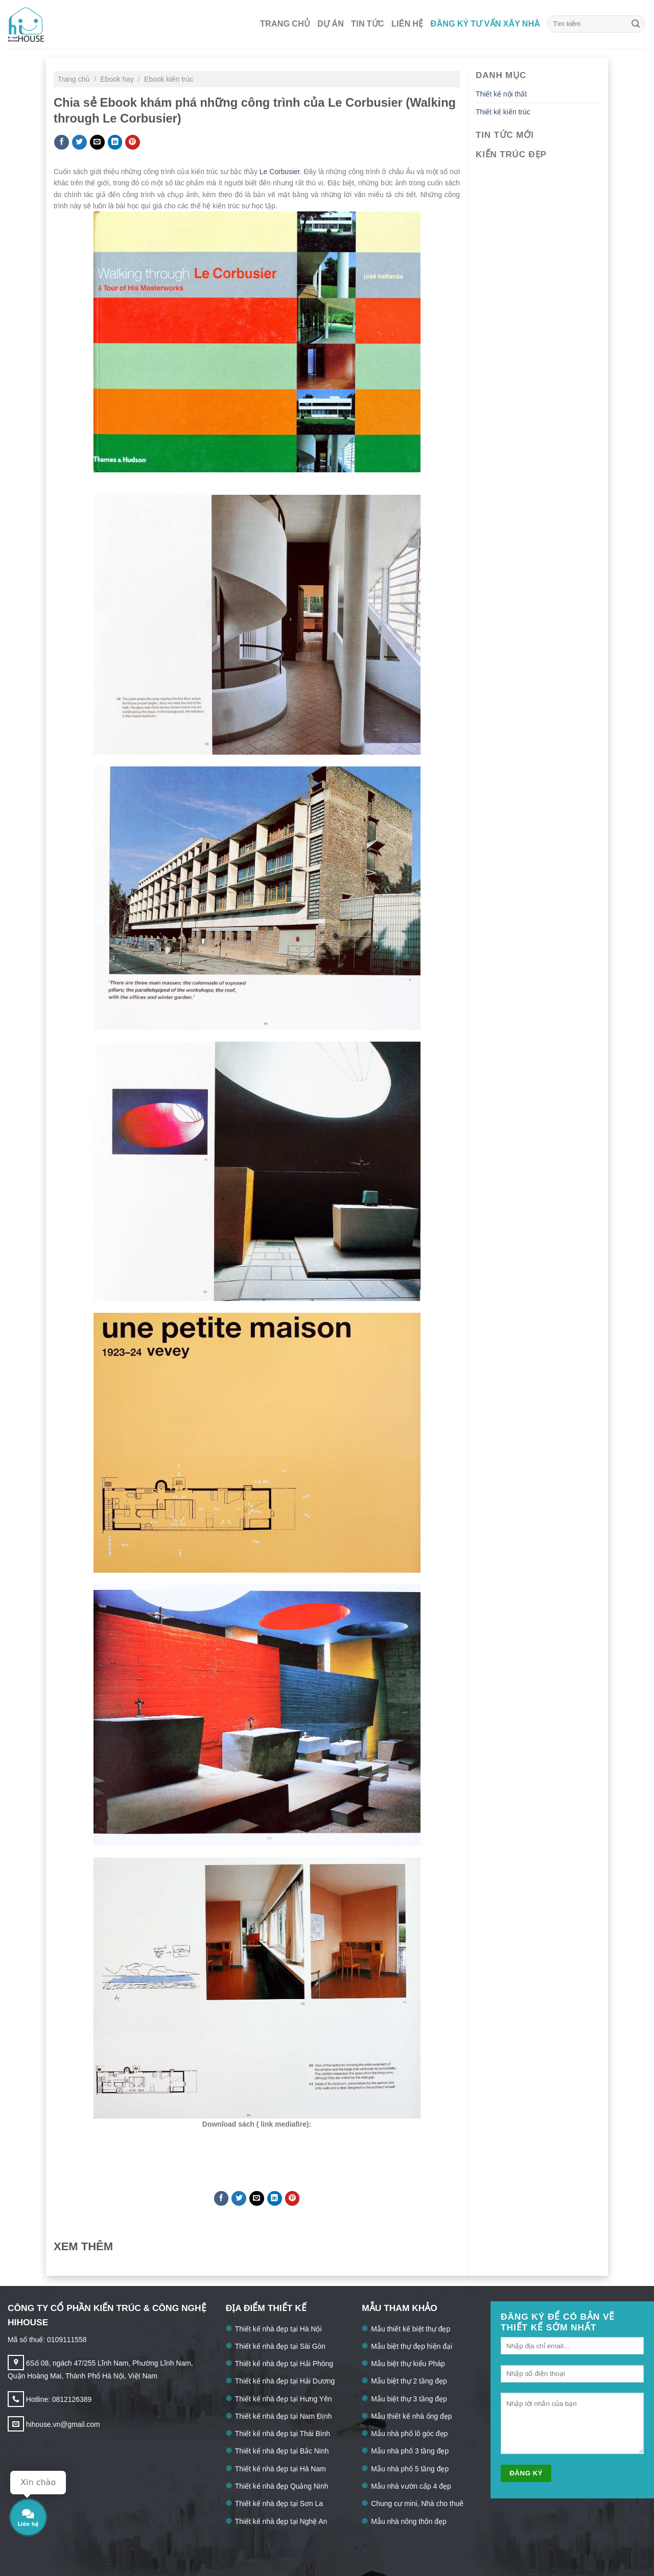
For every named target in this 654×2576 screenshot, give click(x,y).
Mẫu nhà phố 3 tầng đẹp (410, 2451)
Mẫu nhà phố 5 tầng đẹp (410, 2469)
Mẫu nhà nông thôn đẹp (408, 2521)
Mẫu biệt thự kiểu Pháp (408, 2364)
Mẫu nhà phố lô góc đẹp (409, 2433)
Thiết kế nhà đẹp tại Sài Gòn (280, 2346)
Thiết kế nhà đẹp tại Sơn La (279, 2503)
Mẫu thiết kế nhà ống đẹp (411, 2416)
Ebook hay (118, 79)
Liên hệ (407, 23)
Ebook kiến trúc (168, 79)
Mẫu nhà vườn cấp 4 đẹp (411, 2486)
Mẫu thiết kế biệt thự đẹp (410, 2329)
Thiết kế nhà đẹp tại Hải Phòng (284, 2364)
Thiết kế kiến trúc (503, 112)
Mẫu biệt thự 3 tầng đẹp (409, 2399)
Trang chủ (285, 23)
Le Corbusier (279, 171)
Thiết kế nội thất (501, 94)
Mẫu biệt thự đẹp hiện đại (411, 2346)
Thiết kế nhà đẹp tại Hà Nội (278, 2329)
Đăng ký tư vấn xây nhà (486, 23)
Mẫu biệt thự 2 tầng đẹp (409, 2381)
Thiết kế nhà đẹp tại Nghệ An (281, 2521)
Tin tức (367, 23)
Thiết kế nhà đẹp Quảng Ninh (282, 2486)
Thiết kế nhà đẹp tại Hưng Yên (283, 2399)
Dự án (330, 23)
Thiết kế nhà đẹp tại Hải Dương (285, 2381)
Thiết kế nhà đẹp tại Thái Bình (282, 2433)
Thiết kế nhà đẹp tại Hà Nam (280, 2469)
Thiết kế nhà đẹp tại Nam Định (283, 2416)
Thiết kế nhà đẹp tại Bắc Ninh (282, 2451)
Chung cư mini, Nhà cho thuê (417, 2503)
